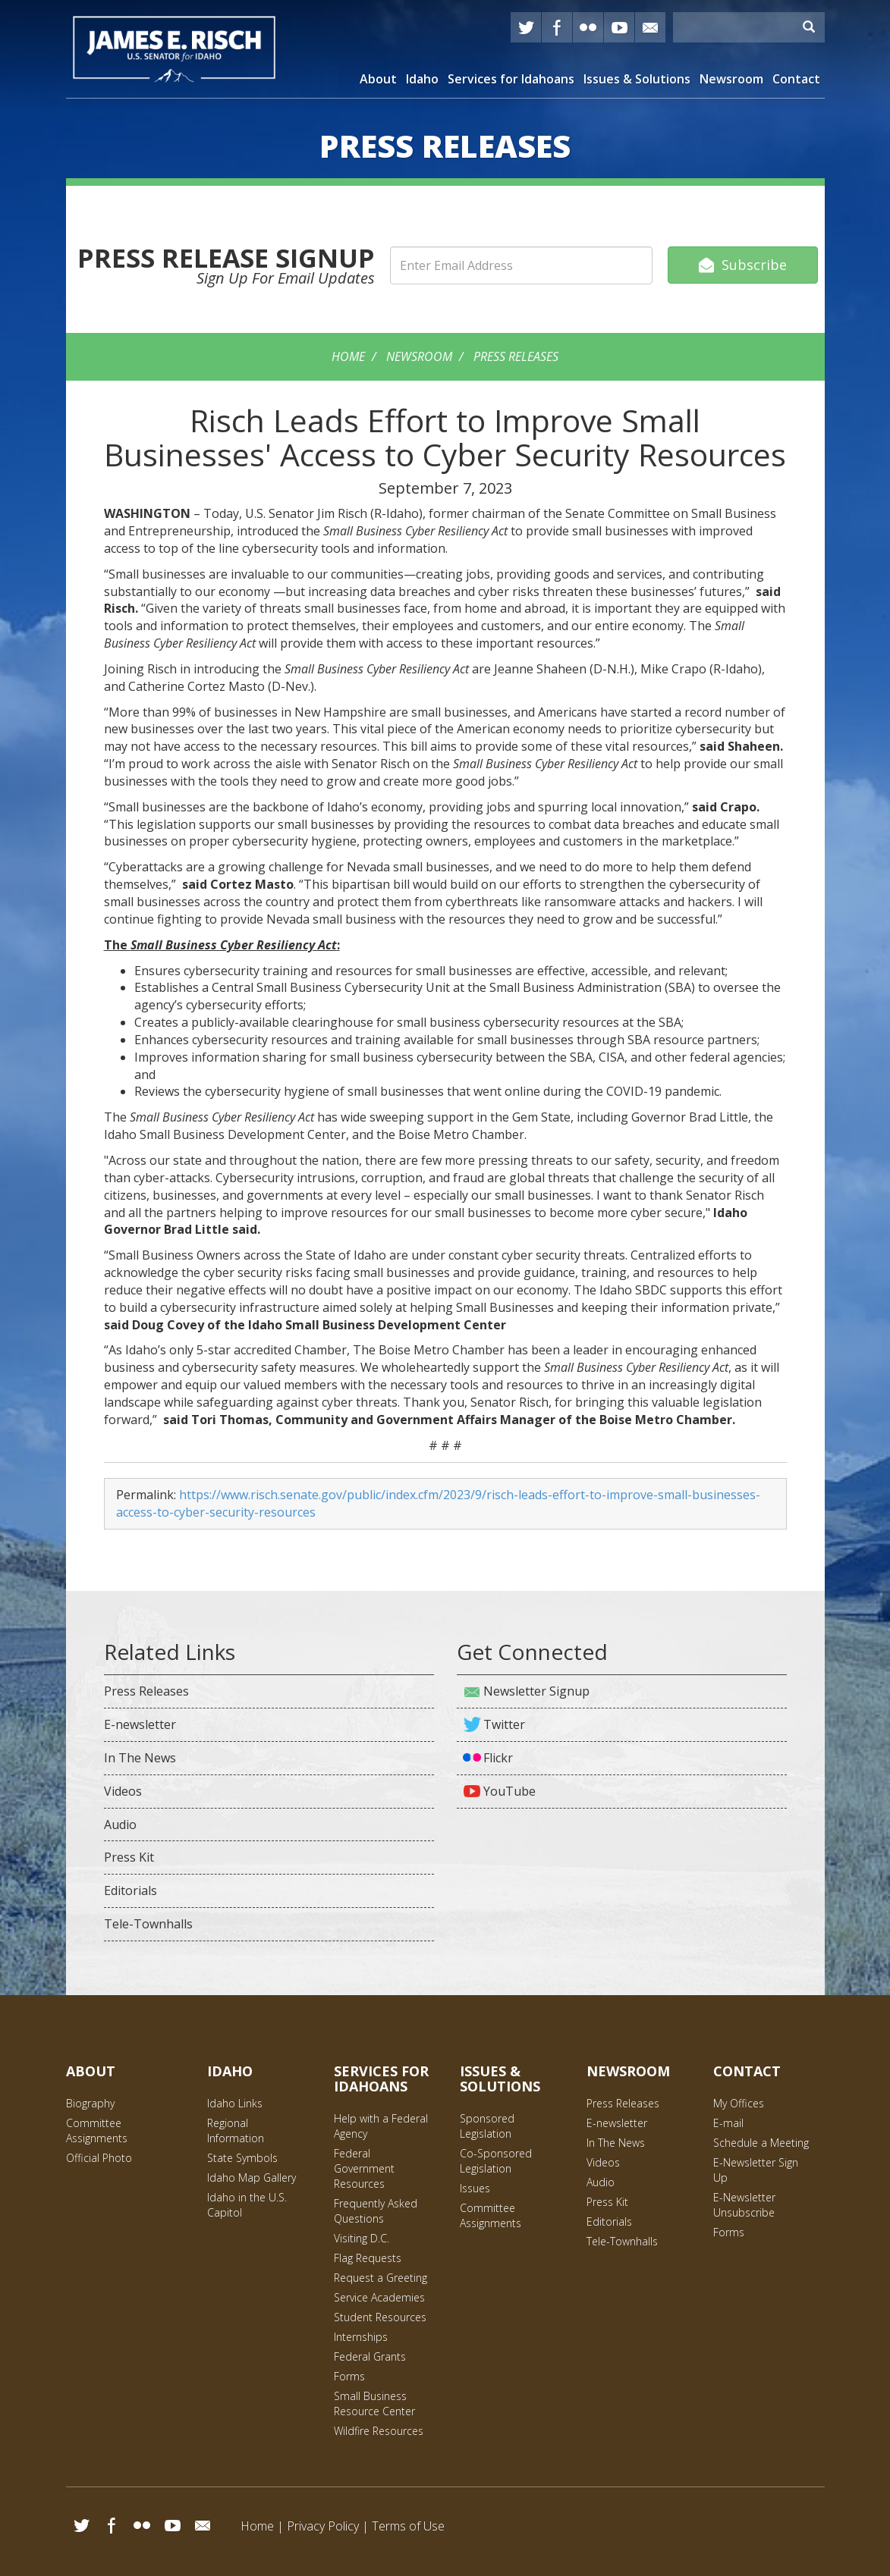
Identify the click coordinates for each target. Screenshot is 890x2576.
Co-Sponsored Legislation (496, 2161)
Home (348, 356)
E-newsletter (140, 1724)
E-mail (650, 27)
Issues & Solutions (636, 79)
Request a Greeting (380, 2277)
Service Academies (379, 2297)
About (378, 79)
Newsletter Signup (536, 1691)
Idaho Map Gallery (251, 2177)
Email (202, 2525)
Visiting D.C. (361, 2238)
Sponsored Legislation (487, 2126)
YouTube (619, 27)
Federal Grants (370, 2356)
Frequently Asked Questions (375, 2211)
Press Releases (515, 356)
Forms (349, 2376)
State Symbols (242, 2158)
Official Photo (99, 2158)
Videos (123, 1791)
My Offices (738, 2103)
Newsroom (731, 79)
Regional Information (235, 2130)
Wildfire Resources (378, 2431)
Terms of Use (408, 2526)
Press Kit (129, 1857)
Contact (796, 79)
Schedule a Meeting (761, 2142)
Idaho (422, 79)
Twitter (526, 27)
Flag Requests (367, 2258)
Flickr (588, 27)
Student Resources (380, 2317)
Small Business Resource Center (374, 2403)
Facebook (557, 27)
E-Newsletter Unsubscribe (744, 2205)
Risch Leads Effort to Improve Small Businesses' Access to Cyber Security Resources (445, 437)
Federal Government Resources (364, 2168)
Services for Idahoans (511, 79)
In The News (140, 1757)
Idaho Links (235, 2103)
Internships (361, 2337)
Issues (475, 2188)
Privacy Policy (323, 2526)
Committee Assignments (96, 2130)
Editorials (130, 1890)
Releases (445, 145)
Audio (120, 1824)
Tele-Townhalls (148, 1924)
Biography (90, 2103)
